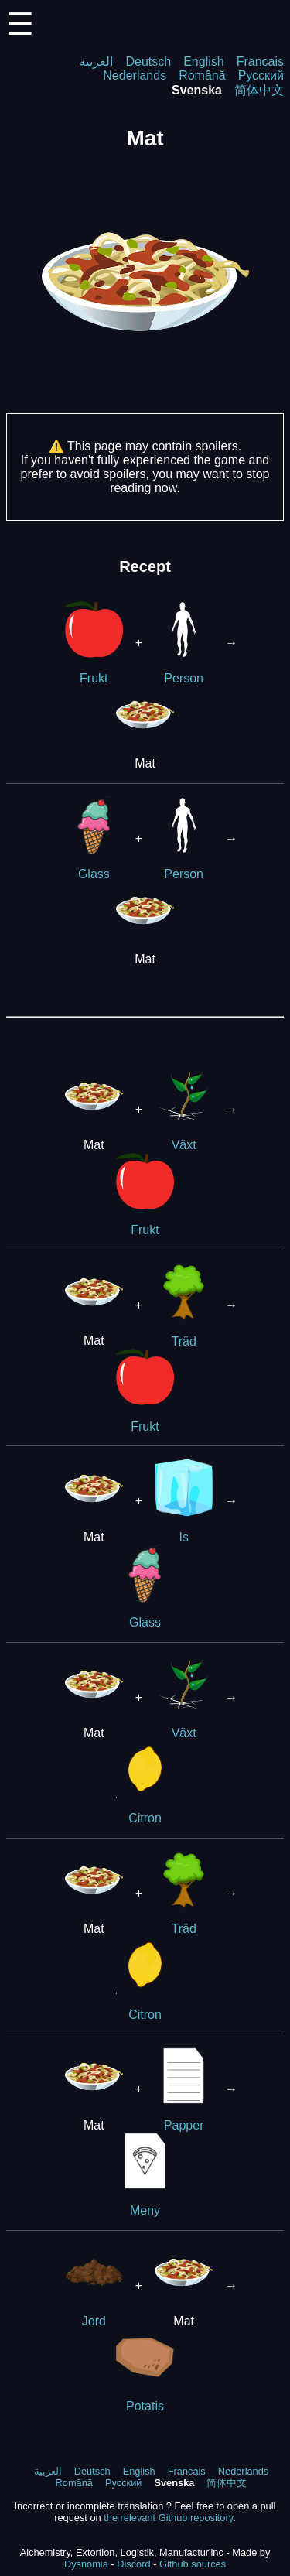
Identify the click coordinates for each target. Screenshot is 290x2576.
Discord (133, 2564)
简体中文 (259, 90)
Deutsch (148, 61)
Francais (260, 61)
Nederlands (134, 75)
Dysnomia (86, 2564)
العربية (96, 61)
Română (202, 75)
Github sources (192, 2564)
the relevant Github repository (168, 2517)
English (203, 61)
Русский (261, 75)
